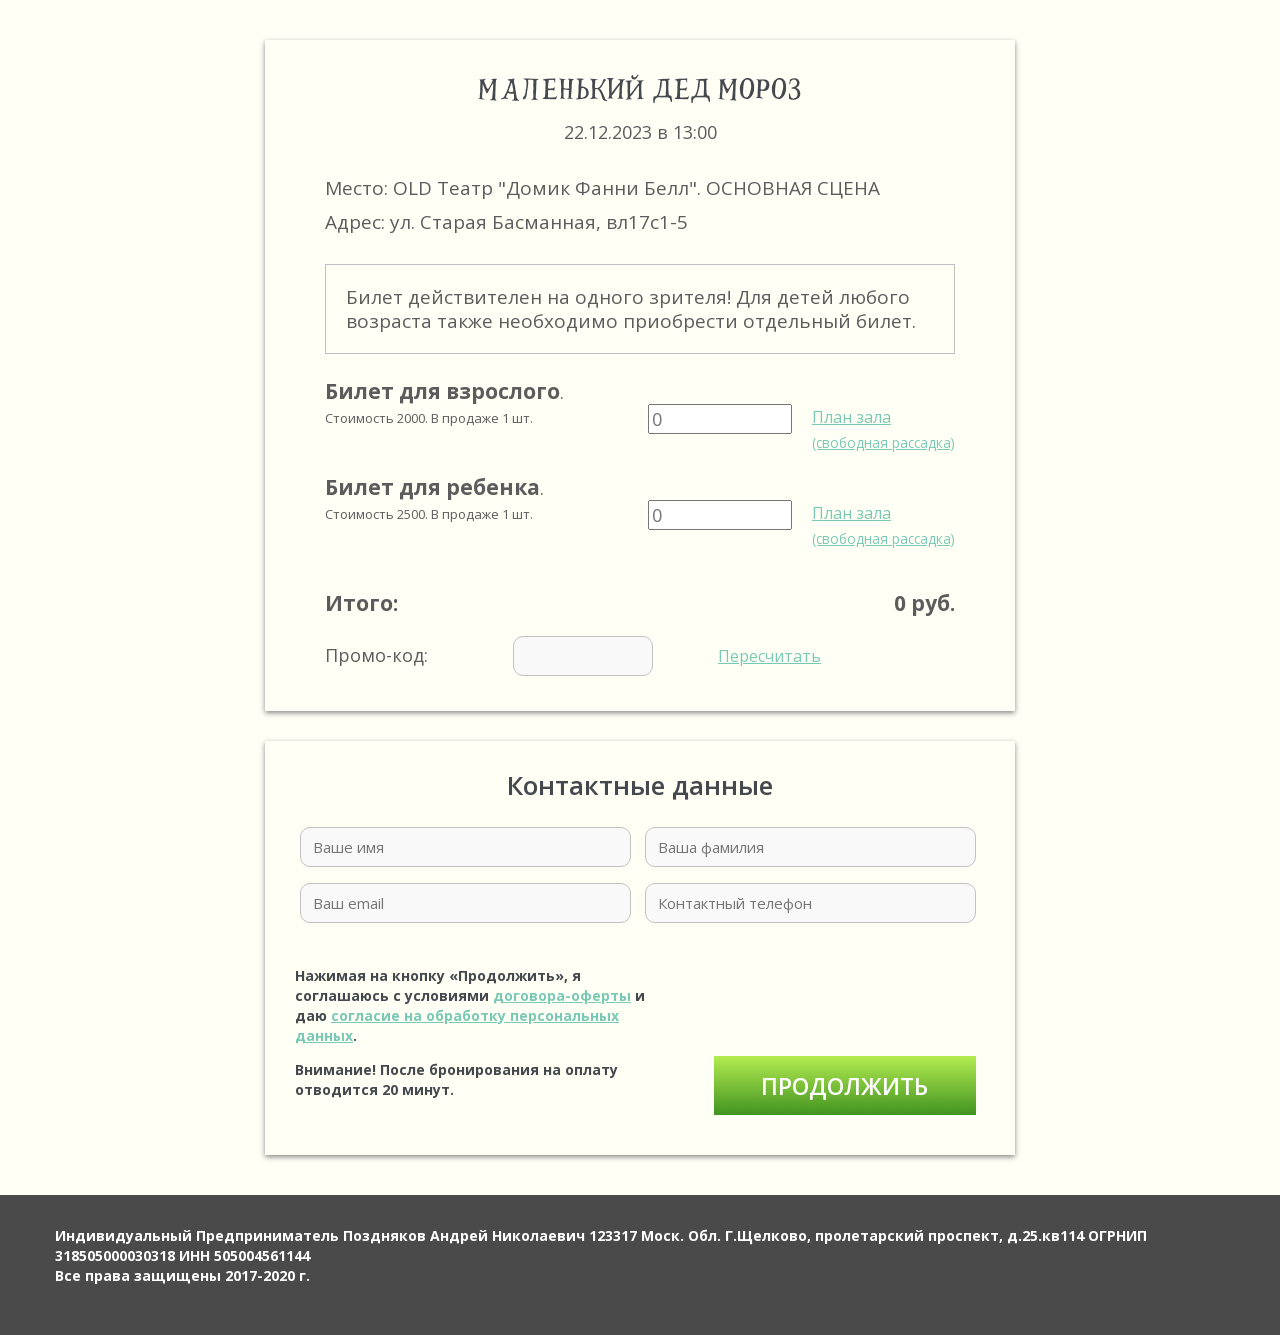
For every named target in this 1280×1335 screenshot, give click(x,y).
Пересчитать (769, 656)
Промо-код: (573, 656)
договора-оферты (562, 995)
